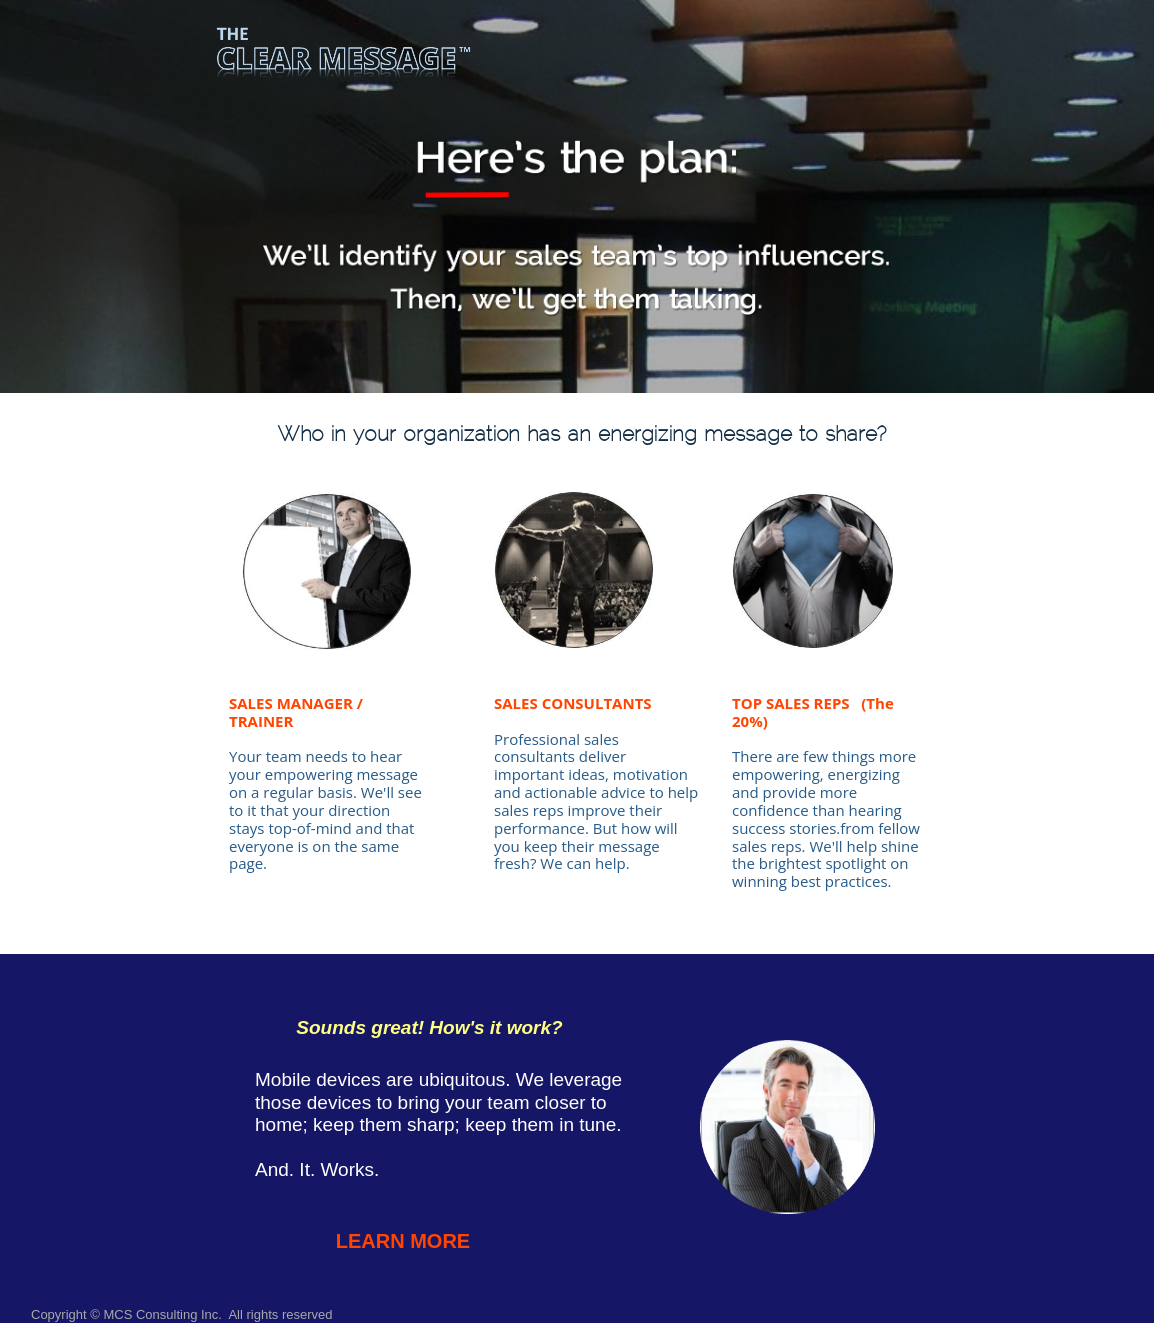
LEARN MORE (403, 1241)
